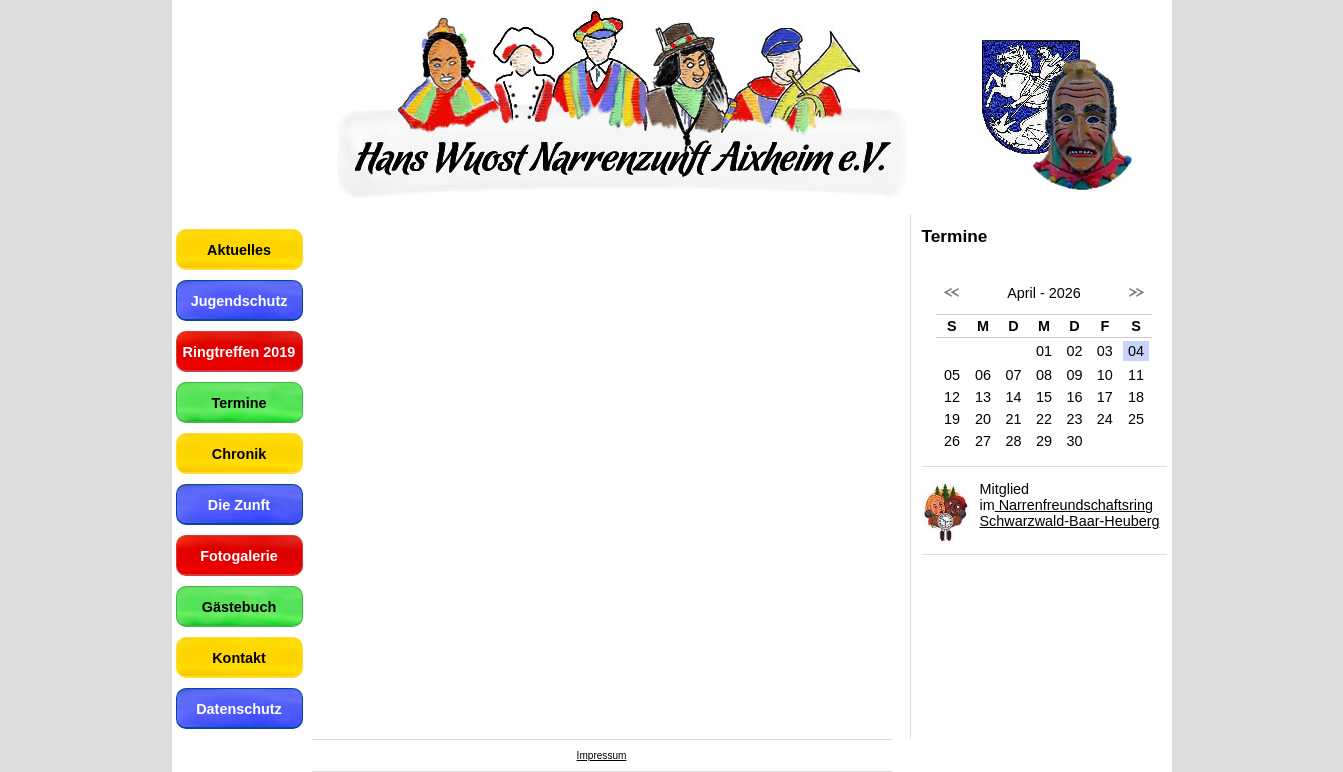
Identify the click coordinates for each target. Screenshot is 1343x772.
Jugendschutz (239, 301)
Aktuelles (239, 250)
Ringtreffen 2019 (239, 352)
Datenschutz (239, 709)
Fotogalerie (239, 556)
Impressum (602, 755)
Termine (239, 403)
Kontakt (239, 658)
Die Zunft (239, 505)
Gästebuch (239, 607)
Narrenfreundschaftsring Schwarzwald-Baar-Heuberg (1070, 513)
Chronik (239, 454)
